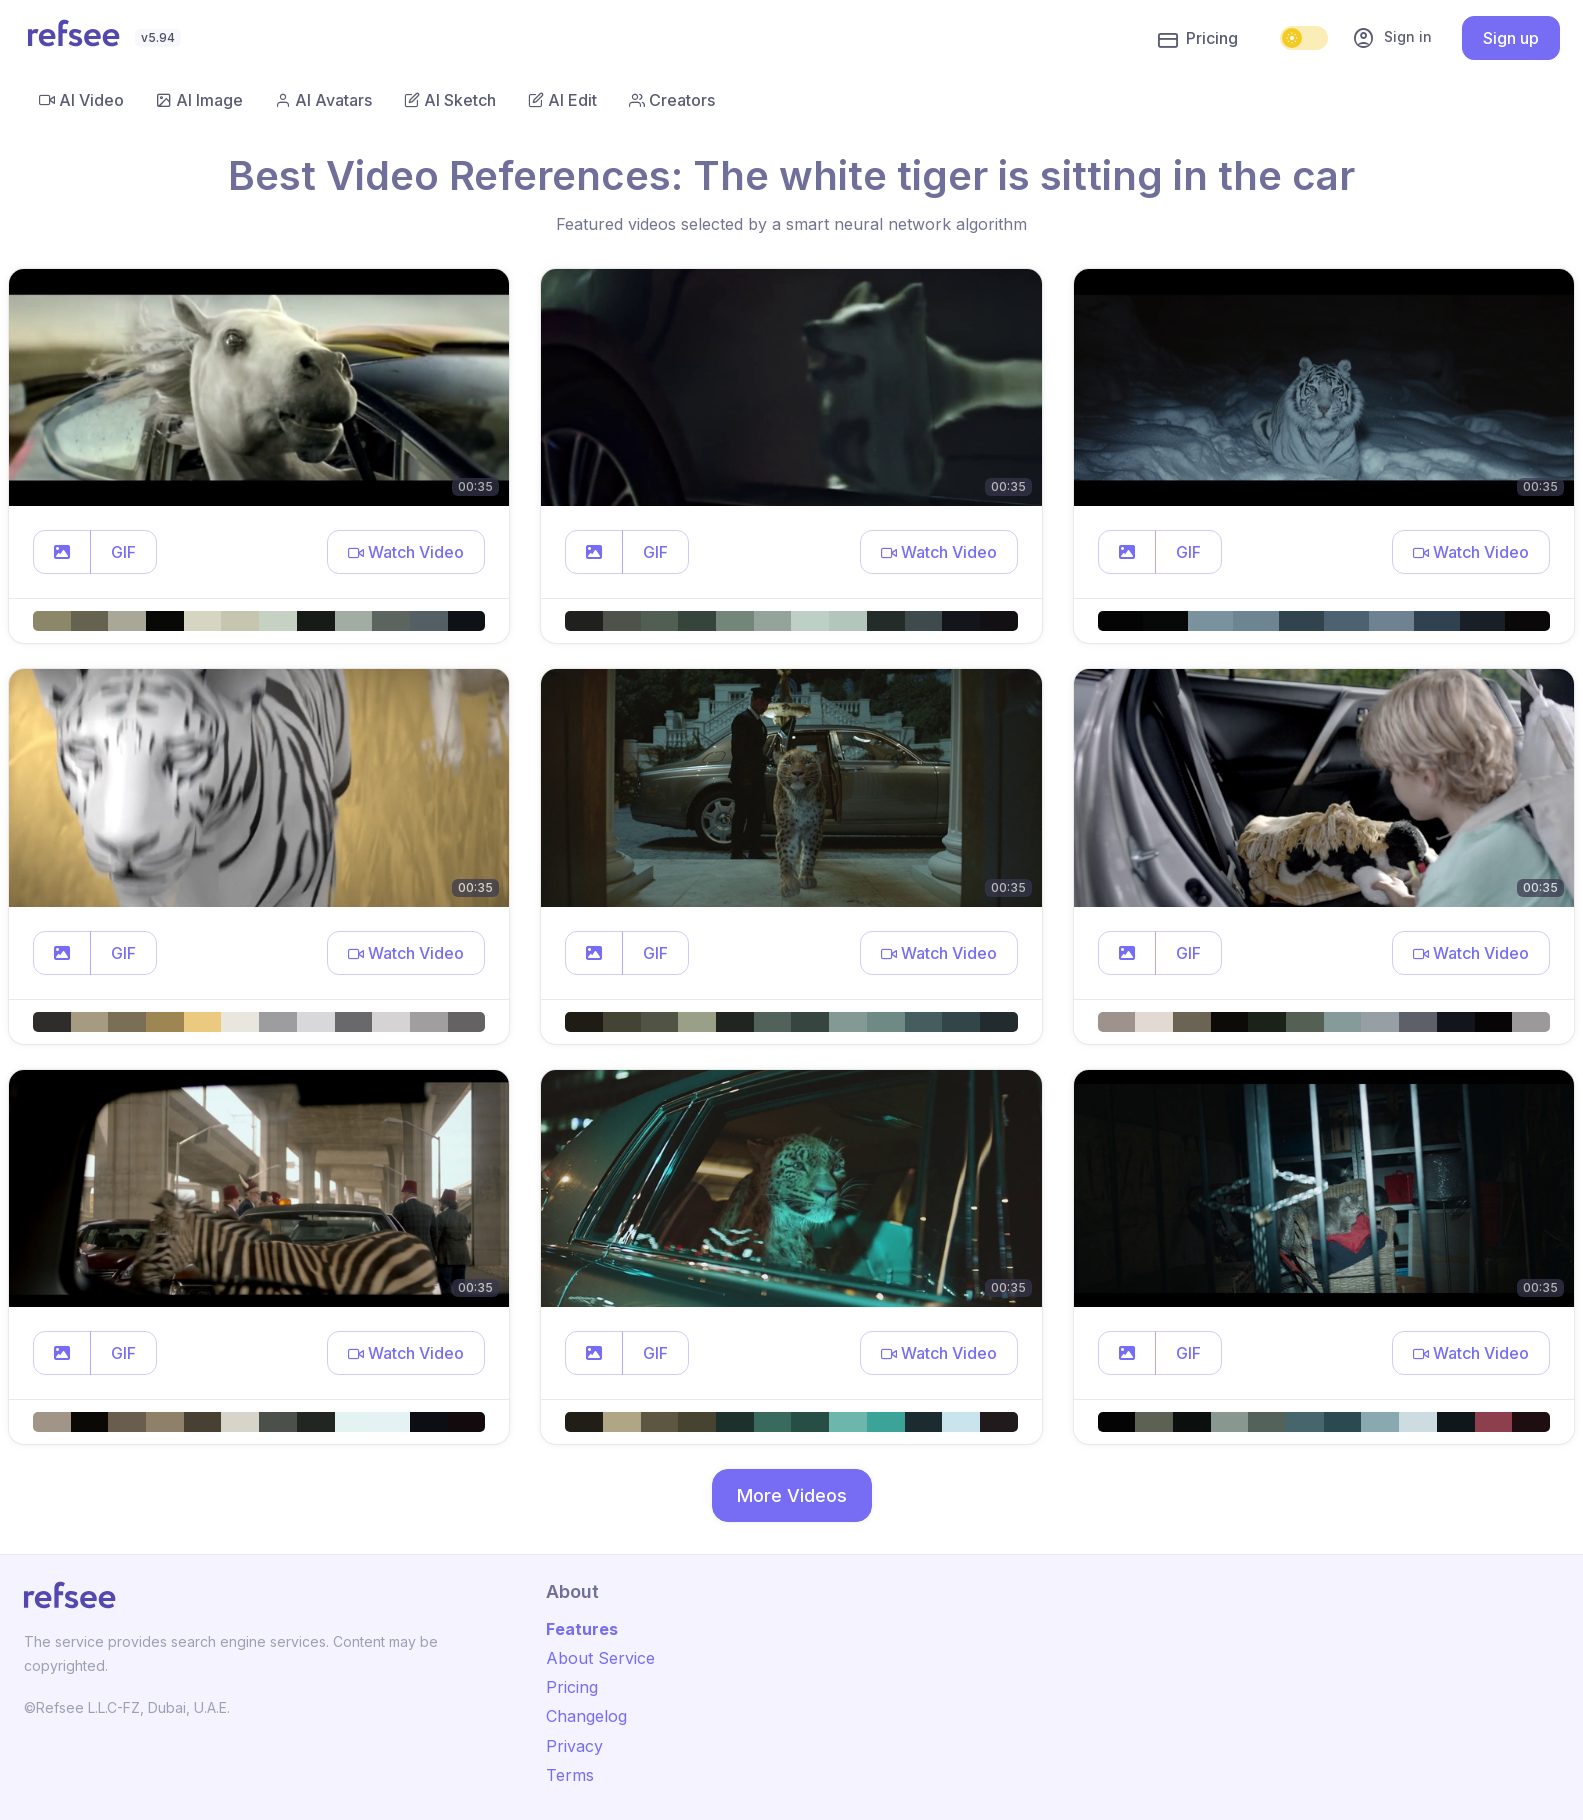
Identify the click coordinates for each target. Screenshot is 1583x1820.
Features (582, 1629)
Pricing (1198, 39)
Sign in (1392, 38)
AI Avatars (323, 100)
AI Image (199, 100)
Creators (672, 100)
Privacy (574, 1746)
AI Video (81, 100)
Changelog (586, 1716)
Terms (570, 1775)
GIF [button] (123, 552)
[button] (62, 552)
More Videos (792, 1495)
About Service (600, 1658)
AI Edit (562, 100)
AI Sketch (450, 100)
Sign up (1511, 38)
